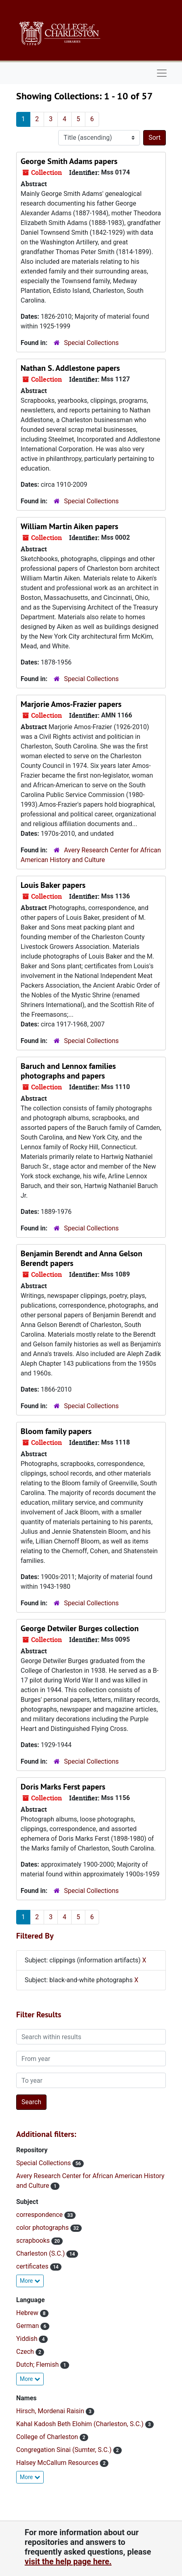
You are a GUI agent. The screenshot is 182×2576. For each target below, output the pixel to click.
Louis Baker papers (53, 885)
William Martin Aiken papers (69, 526)
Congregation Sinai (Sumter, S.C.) (64, 2450)
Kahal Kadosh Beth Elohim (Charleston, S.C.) (80, 2424)
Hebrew (28, 2313)
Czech (26, 2351)
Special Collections (91, 343)
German (28, 2326)
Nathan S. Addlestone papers (70, 368)
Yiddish (27, 2339)
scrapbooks (33, 2240)
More (30, 2280)
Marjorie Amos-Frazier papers (71, 704)
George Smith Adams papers (69, 161)
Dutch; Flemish (38, 2364)
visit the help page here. (68, 2561)
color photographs (43, 2227)
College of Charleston (48, 2437)
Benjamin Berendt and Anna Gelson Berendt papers (81, 1258)
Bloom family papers (56, 1431)
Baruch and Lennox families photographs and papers (68, 1071)
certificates (33, 2266)
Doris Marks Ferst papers (63, 1786)
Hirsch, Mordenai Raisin (51, 2411)
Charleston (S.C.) (41, 2253)
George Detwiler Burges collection (80, 1628)
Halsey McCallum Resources (58, 2463)
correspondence (40, 2215)
